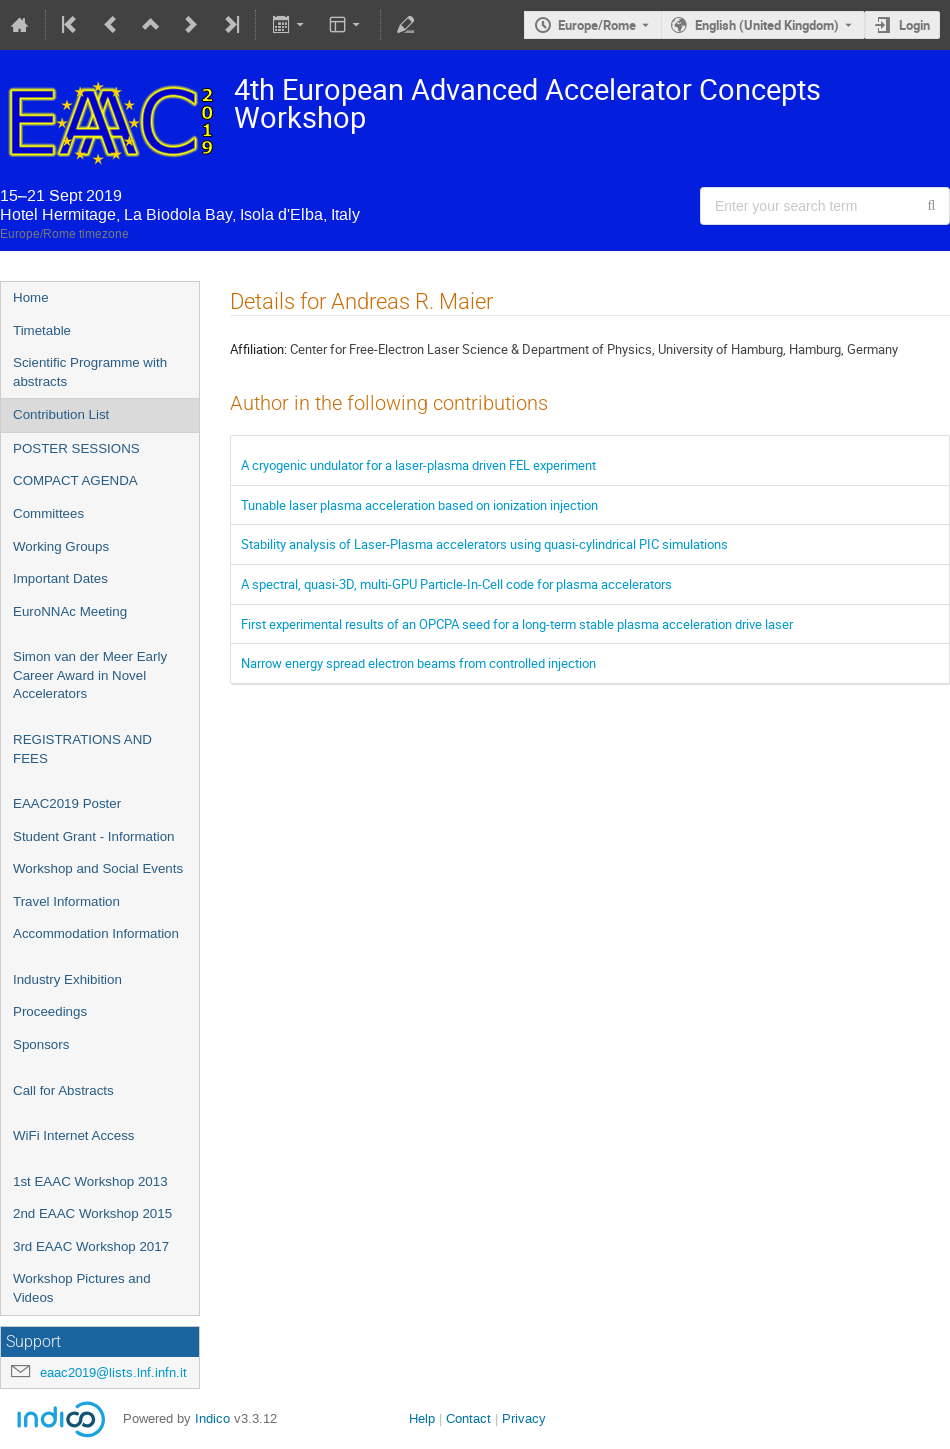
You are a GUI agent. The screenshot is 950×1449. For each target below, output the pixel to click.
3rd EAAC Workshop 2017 (91, 1246)
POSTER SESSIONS (76, 448)
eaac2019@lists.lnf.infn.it (113, 1372)
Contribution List (61, 414)
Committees (48, 513)
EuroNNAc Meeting (70, 611)
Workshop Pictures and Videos (82, 1288)
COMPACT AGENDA (75, 480)
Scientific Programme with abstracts (90, 372)
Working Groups (61, 546)
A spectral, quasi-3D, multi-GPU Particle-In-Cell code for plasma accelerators (456, 584)
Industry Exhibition (67, 979)
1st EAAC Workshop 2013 (90, 1181)
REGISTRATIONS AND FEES (82, 749)
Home (31, 297)
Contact (468, 1418)
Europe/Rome (597, 25)
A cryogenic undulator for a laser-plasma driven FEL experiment (418, 465)
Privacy (524, 1418)
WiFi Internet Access (73, 1135)
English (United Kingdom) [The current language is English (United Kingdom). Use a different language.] (767, 25)
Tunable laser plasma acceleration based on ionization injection (419, 505)
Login (914, 25)
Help (422, 1418)
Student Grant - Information (94, 836)
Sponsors (41, 1044)
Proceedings (50, 1011)
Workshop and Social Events (98, 868)
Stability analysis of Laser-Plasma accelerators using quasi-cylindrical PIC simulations (484, 544)
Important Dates (60, 578)
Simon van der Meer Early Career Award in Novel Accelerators (90, 675)
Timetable (42, 330)
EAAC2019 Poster (67, 803)
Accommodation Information (96, 933)
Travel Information (66, 901)
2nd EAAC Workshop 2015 (92, 1213)
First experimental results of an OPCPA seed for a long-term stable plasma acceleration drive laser (517, 624)
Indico (212, 1418)
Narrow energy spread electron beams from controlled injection (418, 663)
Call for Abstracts (63, 1090)
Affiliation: (258, 349)
